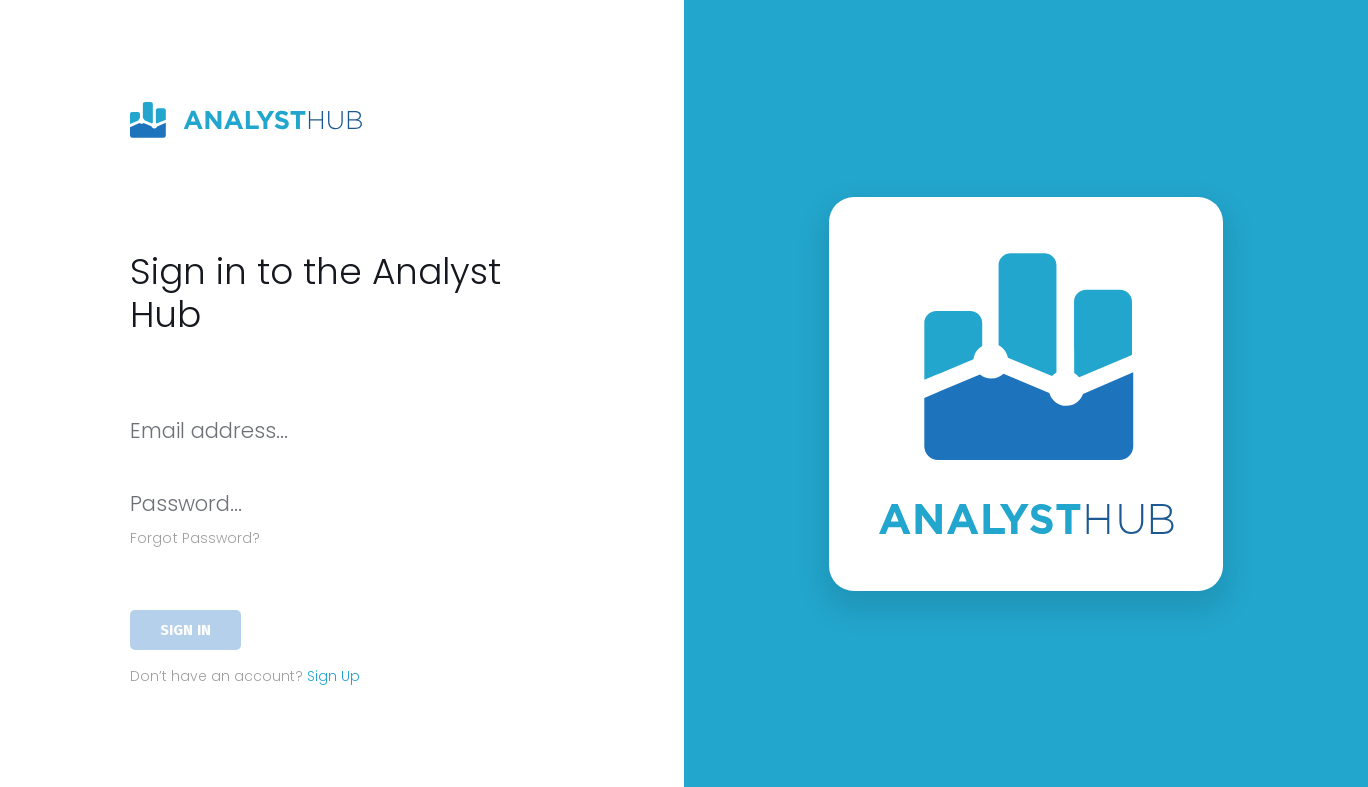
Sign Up (333, 676)
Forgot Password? (195, 538)
